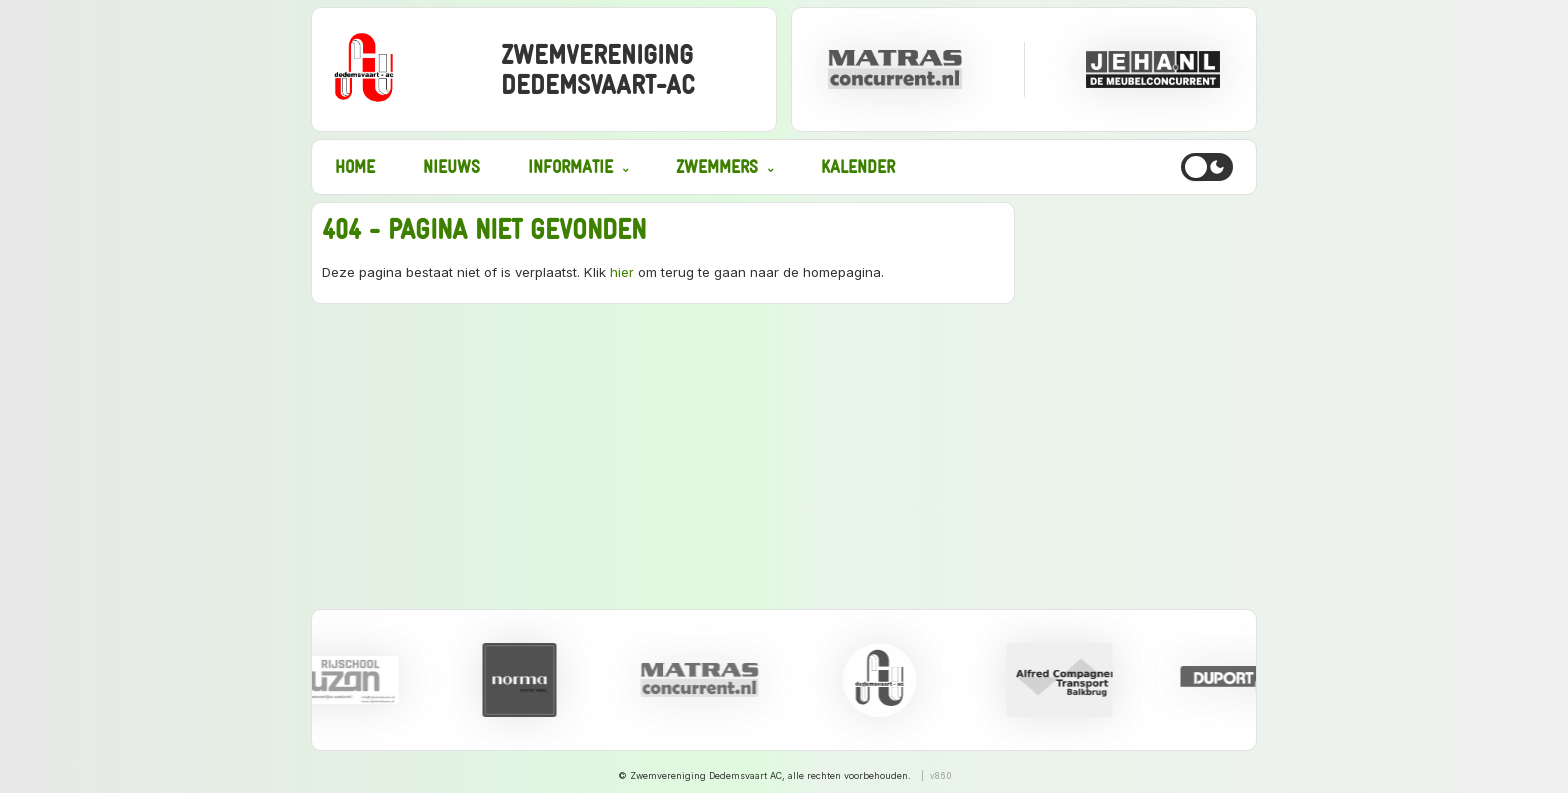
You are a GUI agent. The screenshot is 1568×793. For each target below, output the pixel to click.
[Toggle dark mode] (1207, 167)
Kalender (858, 166)
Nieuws (451, 166)
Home (355, 166)
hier (622, 272)
